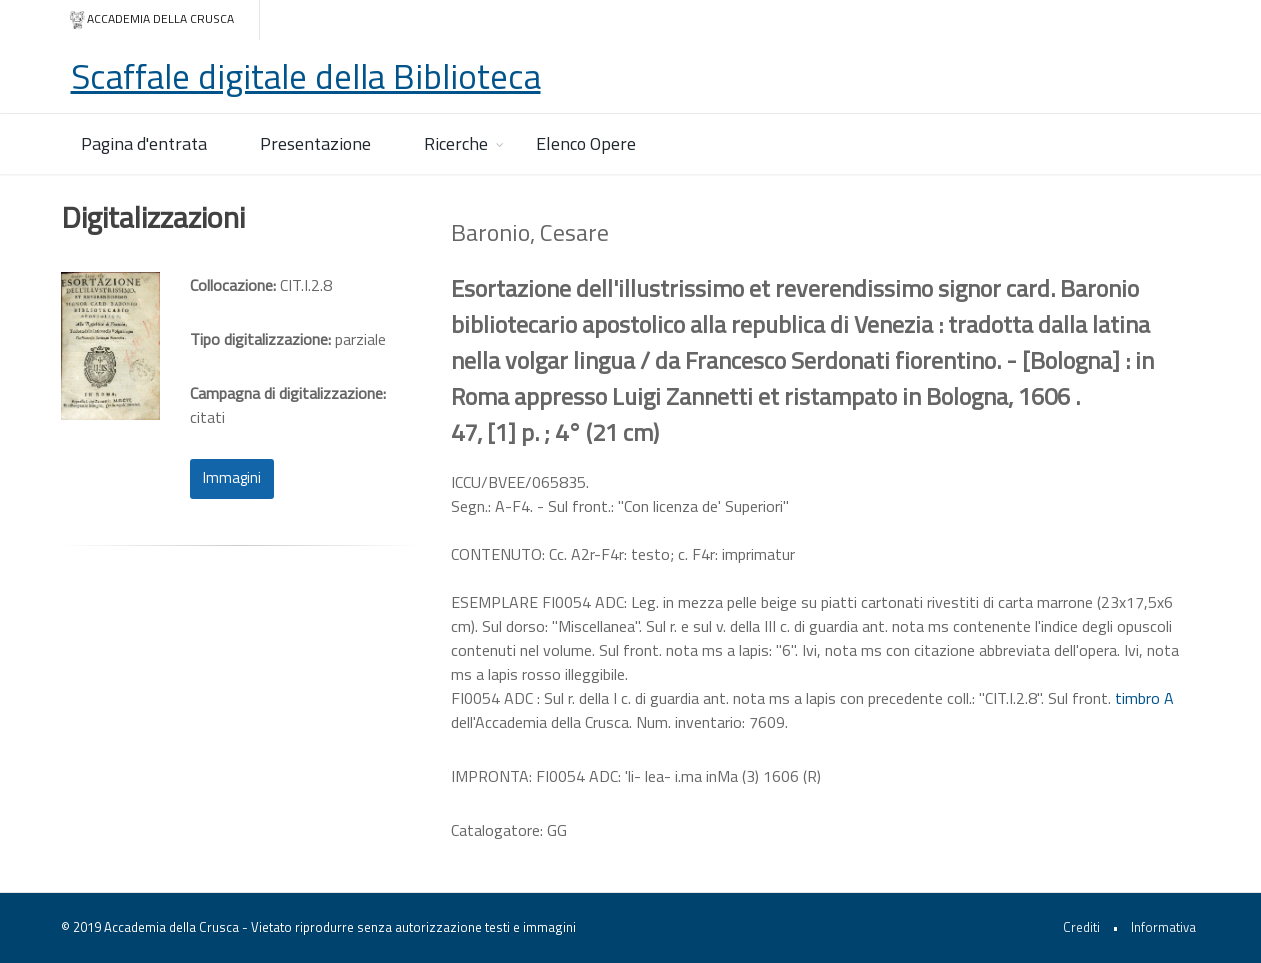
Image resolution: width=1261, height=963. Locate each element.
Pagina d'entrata (144, 143)
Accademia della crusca (151, 19)
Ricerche (456, 143)
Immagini (232, 477)
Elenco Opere (586, 143)
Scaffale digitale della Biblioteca (306, 76)
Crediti (1081, 927)
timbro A (1144, 698)
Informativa (1163, 927)
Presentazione (315, 143)
